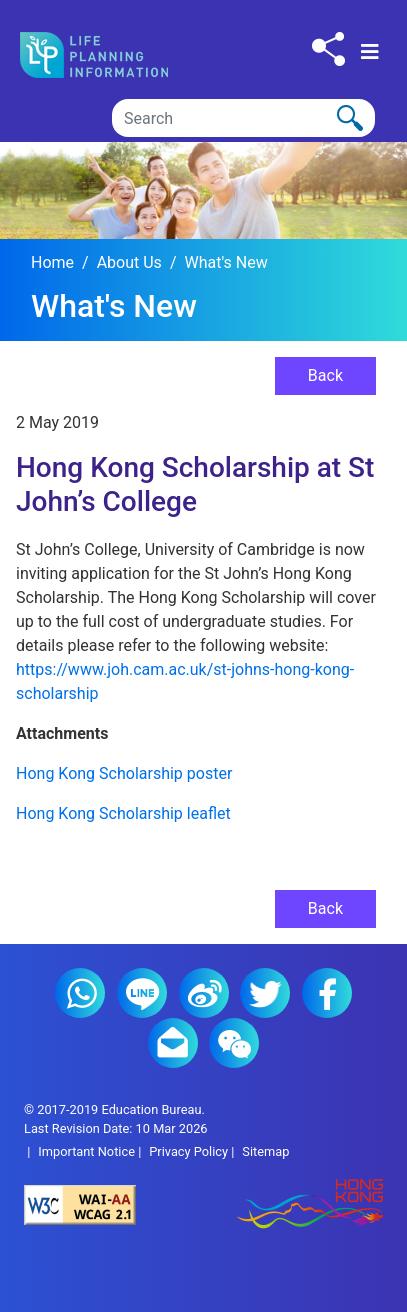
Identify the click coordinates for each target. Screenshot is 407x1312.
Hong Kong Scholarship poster (124, 773)
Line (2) (142, 993)
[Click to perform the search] (350, 118)
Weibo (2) (204, 993)
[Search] (243, 118)
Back (325, 375)
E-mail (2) (173, 1043)
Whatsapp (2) (80, 993)
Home (52, 262)
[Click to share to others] (328, 49)
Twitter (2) (265, 993)
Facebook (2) (327, 993)
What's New (225, 262)
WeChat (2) (234, 1043)
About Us (129, 262)
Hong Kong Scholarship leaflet (123, 813)
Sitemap (265, 1151)
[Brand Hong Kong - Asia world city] (294, 1205)
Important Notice (86, 1151)
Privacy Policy (188, 1151)
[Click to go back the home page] (110, 55)
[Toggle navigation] (370, 52)
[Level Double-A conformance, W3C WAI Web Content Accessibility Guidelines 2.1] (114, 1205)
